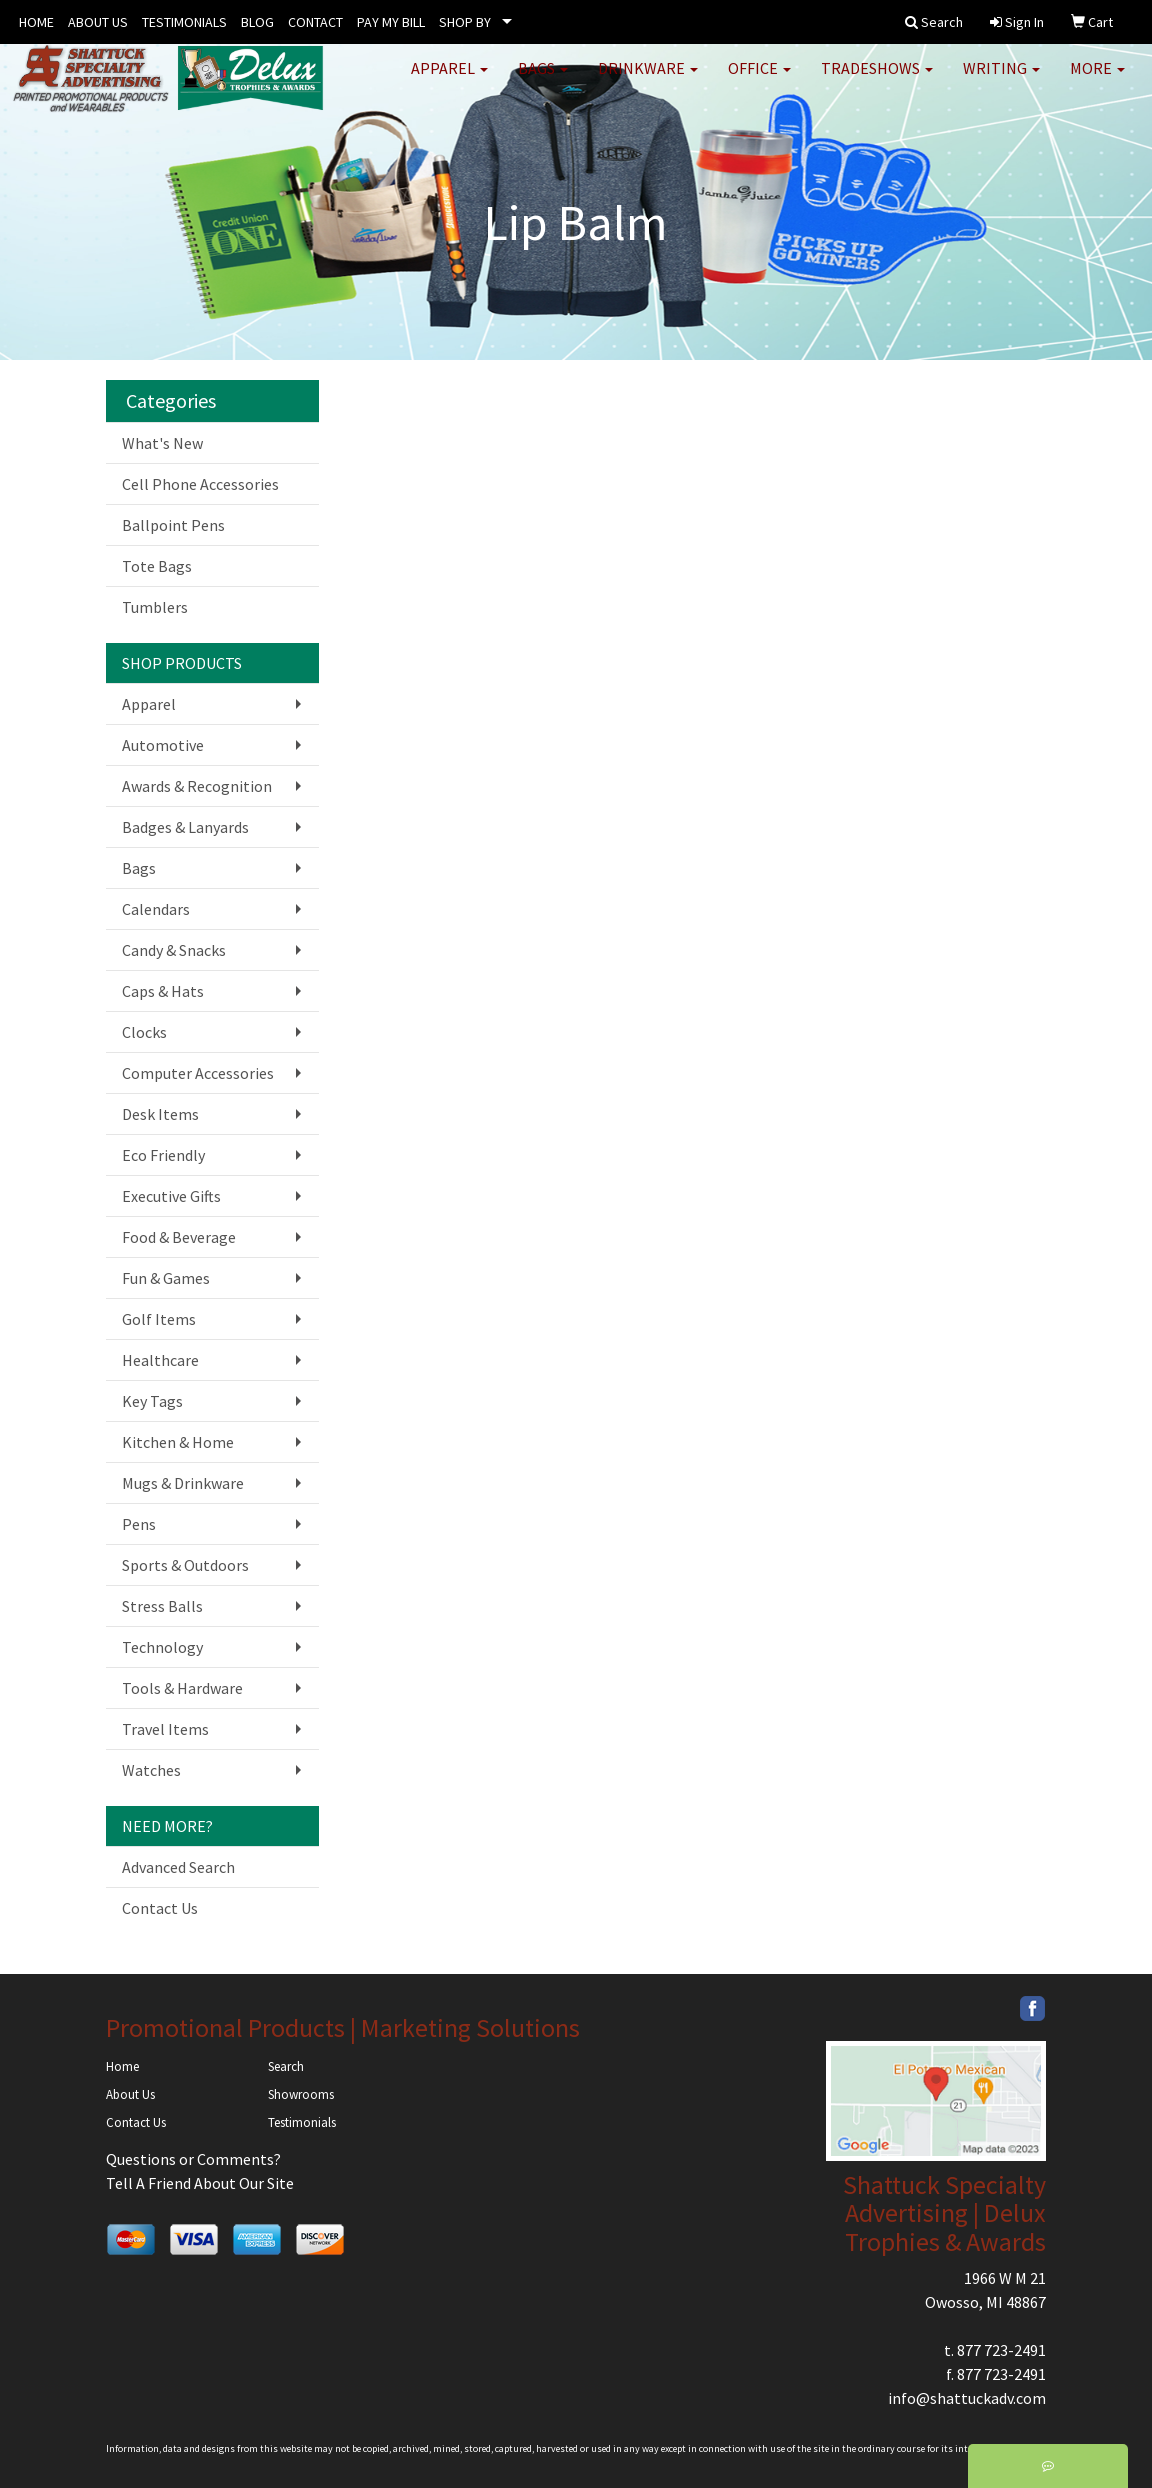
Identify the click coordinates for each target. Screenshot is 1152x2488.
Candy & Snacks (174, 950)
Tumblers (155, 607)
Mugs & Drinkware (183, 1483)
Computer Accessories (198, 1073)
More (1097, 80)
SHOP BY (465, 22)
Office (759, 80)
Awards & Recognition (197, 786)
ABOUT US (98, 22)
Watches (151, 1770)
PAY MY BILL (391, 22)
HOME (36, 22)
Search (286, 2066)
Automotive (163, 745)
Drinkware (648, 80)
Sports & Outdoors (185, 1565)
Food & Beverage (179, 1237)
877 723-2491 (1001, 2350)
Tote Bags (157, 566)
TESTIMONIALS (184, 22)
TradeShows (877, 80)
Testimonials (302, 2122)
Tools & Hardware (182, 1688)
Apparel (449, 80)
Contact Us (160, 1908)
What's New (162, 443)
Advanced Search (178, 1867)
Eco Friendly (163, 1155)
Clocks (144, 1032)
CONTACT (315, 22)
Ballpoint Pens (173, 525)
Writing (1001, 80)
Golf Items (159, 1319)
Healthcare (160, 1360)
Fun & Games (166, 1278)
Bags (543, 80)
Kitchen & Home (178, 1442)
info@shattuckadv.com (967, 2398)
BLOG (257, 22)
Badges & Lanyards (185, 827)
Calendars (156, 909)
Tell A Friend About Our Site (200, 2183)
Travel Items (165, 1729)
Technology (162, 1647)
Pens (139, 1524)
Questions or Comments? (193, 2159)
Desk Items (160, 1114)
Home (122, 2066)
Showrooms (301, 2094)
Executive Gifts (171, 1196)
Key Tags (152, 1401)
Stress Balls (162, 1606)
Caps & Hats (163, 991)
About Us (130, 2094)
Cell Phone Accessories (200, 484)
